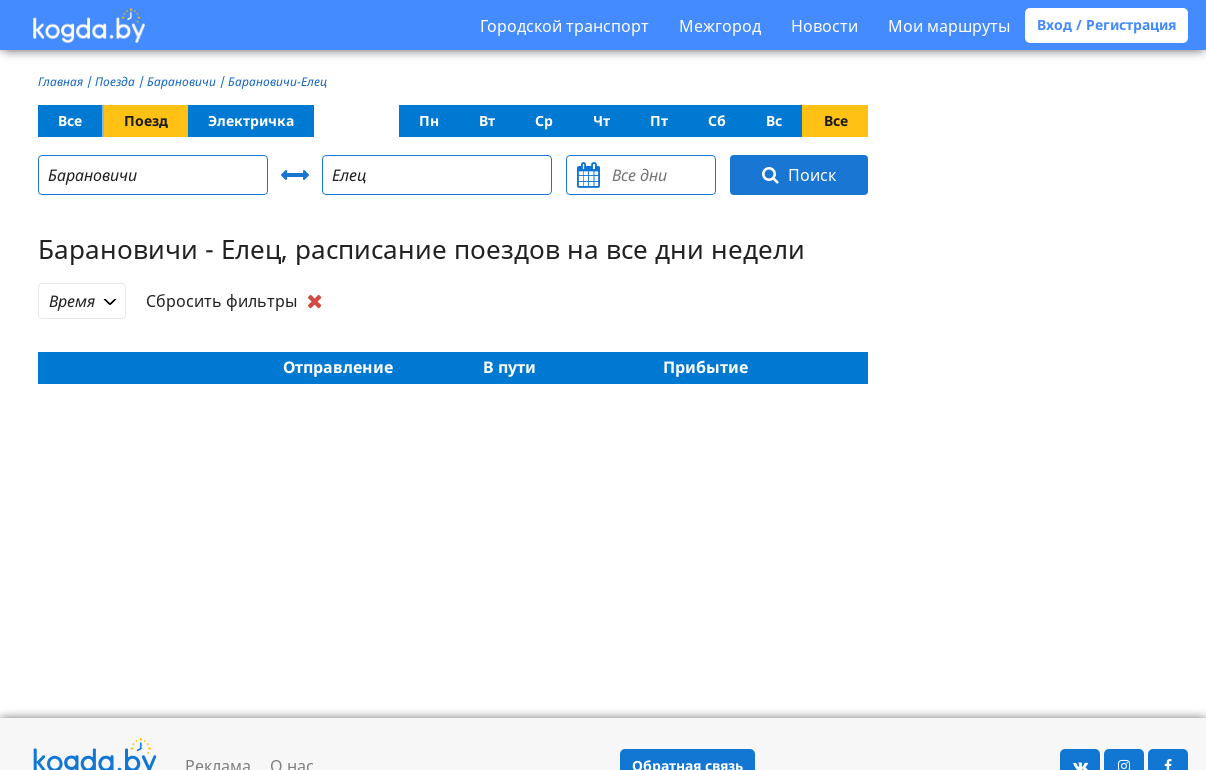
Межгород (720, 26)
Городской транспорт (564, 26)
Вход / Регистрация (1106, 24)
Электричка (251, 120)
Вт (487, 120)
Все (70, 120)
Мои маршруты (949, 26)
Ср (544, 120)
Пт (659, 120)
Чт (601, 120)
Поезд (146, 120)
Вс (774, 120)
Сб (717, 120)
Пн (429, 120)
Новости (824, 26)
